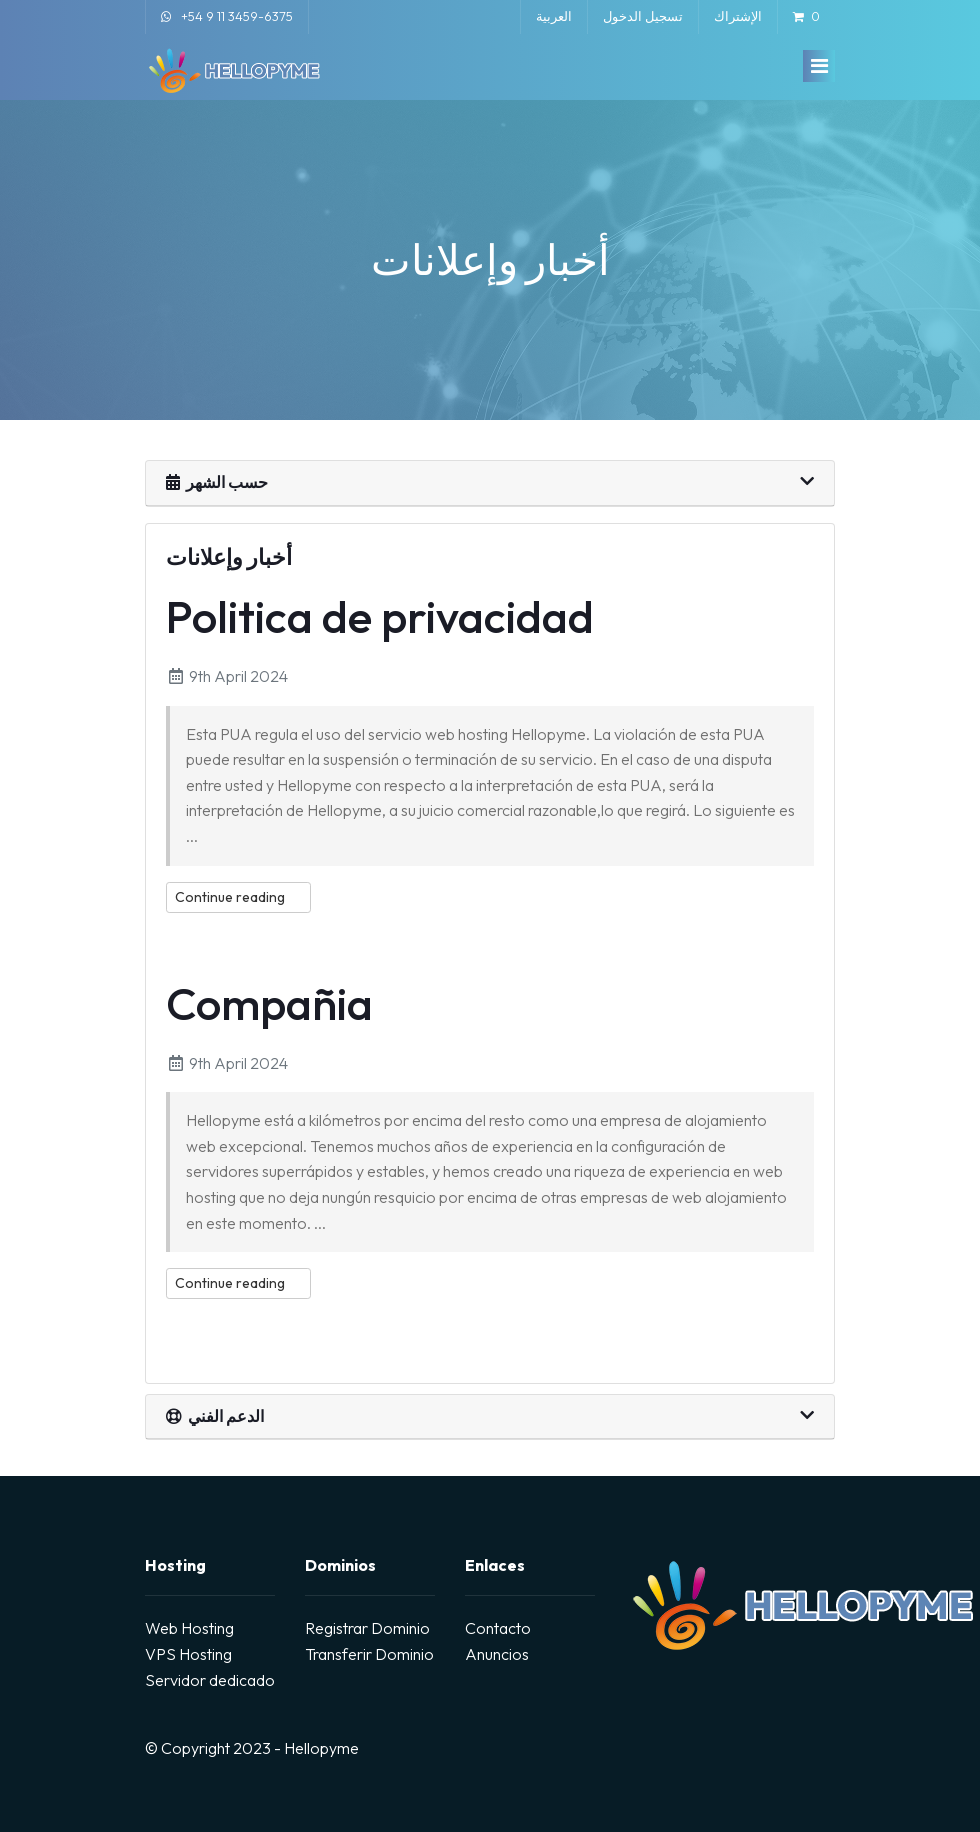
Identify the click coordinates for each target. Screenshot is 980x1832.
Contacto (498, 1628)
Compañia (269, 1003)
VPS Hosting (188, 1654)
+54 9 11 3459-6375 (237, 16)
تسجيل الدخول (643, 16)
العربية (554, 16)
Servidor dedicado (210, 1680)
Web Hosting (189, 1628)
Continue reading (238, 897)
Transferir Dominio (369, 1654)
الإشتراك (738, 16)
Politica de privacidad (380, 616)
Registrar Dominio (367, 1628)
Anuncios (497, 1654)
